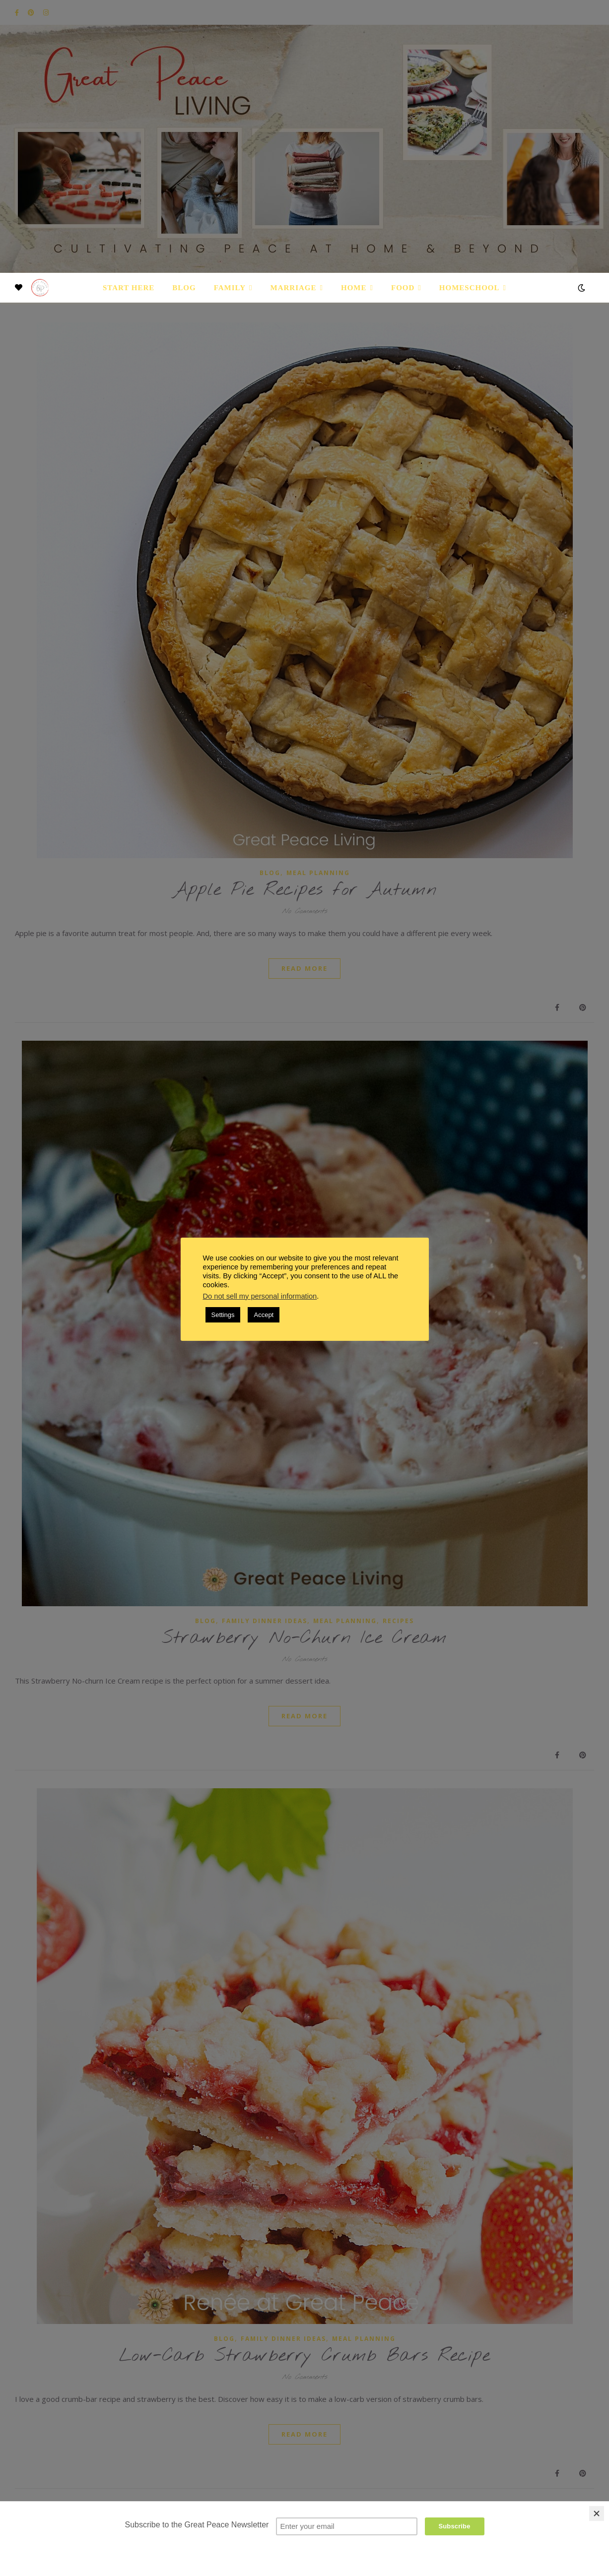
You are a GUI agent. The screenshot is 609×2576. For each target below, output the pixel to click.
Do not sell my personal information (260, 1296)
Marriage (294, 288)
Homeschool (469, 288)
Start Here (128, 288)
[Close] (596, 2513)
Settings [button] (223, 1315)
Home (354, 288)
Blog (184, 288)
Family (230, 288)
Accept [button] (263, 1315)
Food (402, 288)
